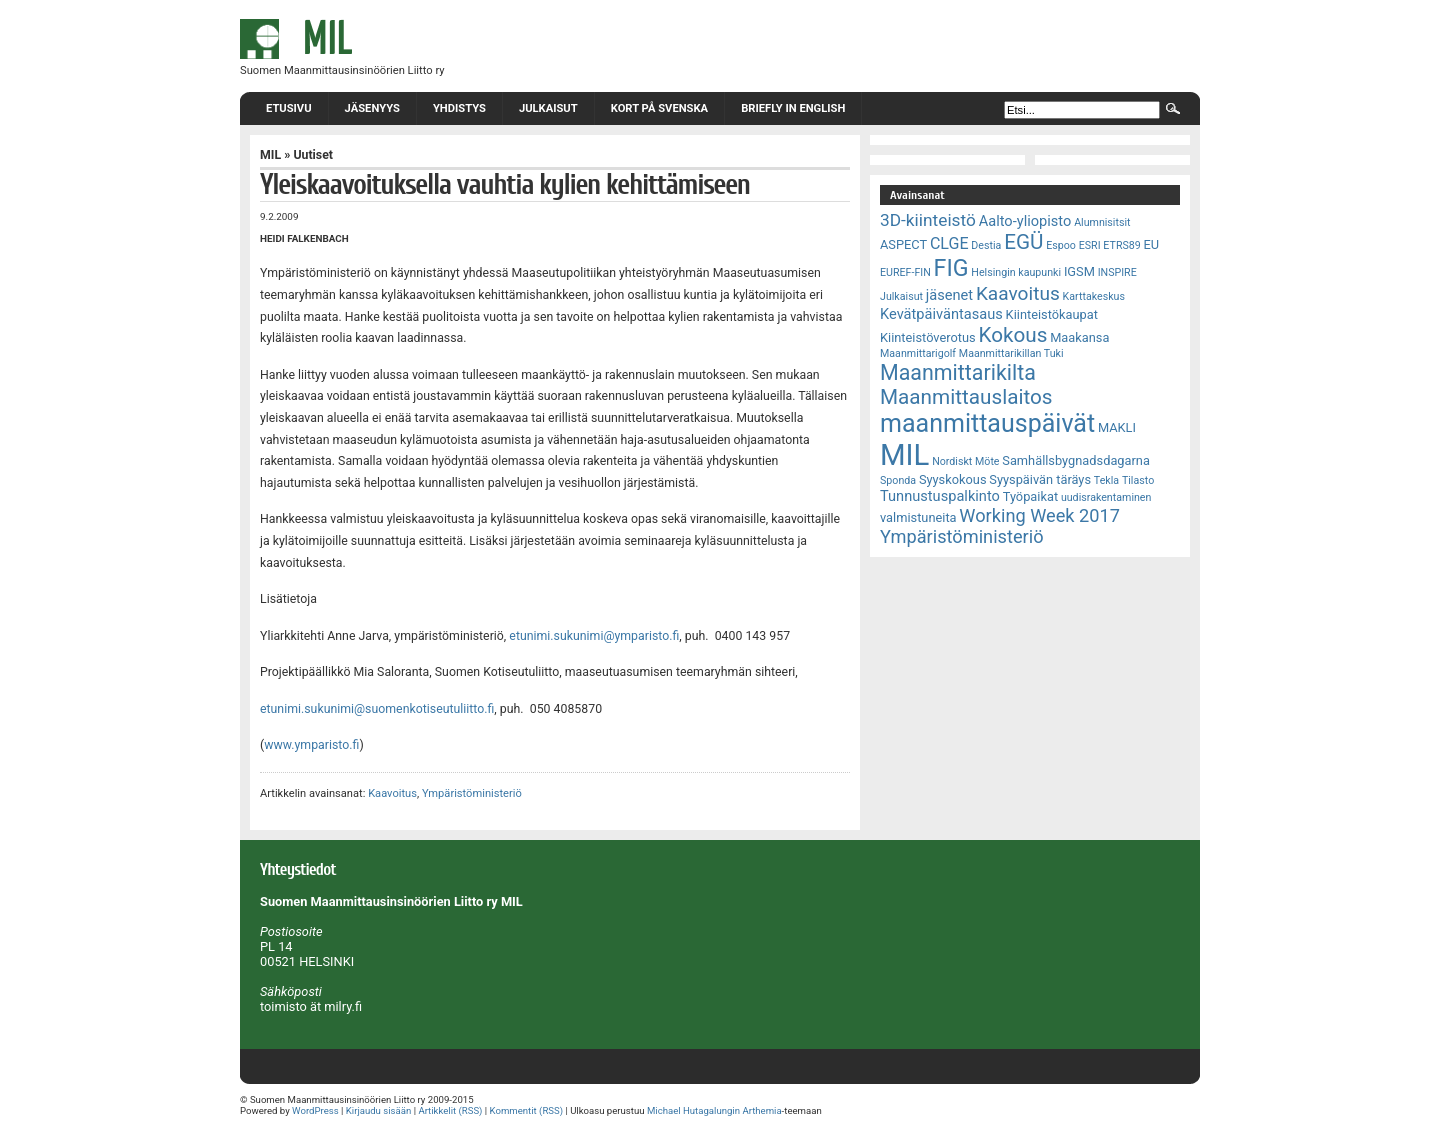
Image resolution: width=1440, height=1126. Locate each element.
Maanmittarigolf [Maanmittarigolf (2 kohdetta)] (918, 353)
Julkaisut (548, 108)
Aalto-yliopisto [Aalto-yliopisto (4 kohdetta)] (1025, 221)
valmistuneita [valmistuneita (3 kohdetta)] (918, 517)
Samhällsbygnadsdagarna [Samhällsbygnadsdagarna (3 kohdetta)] (1076, 460)
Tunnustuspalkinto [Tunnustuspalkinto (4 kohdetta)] (940, 496)
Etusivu (289, 108)
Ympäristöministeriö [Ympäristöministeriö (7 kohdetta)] (962, 536)
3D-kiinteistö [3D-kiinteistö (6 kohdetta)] (928, 220)
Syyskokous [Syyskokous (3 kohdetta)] (953, 479)
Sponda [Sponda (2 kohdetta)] (898, 480)
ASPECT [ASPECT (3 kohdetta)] (903, 244)
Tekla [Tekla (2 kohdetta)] (1106, 480)
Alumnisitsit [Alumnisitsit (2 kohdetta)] (1102, 222)
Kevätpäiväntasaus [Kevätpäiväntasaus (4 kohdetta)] (941, 314)
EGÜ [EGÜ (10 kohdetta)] (1023, 242)
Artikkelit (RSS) (450, 1110)
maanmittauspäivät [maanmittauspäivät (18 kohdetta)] (987, 423)
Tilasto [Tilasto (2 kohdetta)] (1138, 480)
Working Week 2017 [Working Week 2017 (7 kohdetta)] (1039, 515)
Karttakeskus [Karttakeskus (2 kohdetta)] (1094, 296)
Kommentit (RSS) (527, 1110)
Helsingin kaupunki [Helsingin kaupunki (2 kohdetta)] (1016, 272)
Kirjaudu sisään (378, 1110)
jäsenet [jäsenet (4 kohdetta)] (949, 295)
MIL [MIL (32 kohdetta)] (904, 455)
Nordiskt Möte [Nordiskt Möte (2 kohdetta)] (965, 461)
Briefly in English (793, 108)
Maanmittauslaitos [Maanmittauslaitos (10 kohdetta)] (966, 397)
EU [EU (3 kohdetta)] (1152, 244)
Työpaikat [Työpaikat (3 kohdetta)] (1030, 496)
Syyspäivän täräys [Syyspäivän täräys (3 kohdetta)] (1040, 479)
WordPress (315, 1110)
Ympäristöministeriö (472, 793)
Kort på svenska (659, 108)
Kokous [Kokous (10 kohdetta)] (1012, 335)
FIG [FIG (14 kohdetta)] (951, 268)
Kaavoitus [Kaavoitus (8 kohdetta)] (1018, 293)
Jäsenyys (372, 108)
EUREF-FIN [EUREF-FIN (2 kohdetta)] (905, 272)
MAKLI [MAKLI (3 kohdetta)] (1117, 427)
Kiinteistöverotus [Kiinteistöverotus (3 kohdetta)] (928, 337)
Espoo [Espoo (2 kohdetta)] (1061, 245)
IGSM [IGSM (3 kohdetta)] (1079, 271)
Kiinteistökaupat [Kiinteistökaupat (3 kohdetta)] (1052, 314)
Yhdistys (459, 108)
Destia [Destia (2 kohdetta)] (986, 245)
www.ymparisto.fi (311, 745)
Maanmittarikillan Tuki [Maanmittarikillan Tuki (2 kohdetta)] (1011, 353)
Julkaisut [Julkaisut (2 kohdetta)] (901, 296)
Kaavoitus (392, 793)
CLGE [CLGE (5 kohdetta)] (949, 243)
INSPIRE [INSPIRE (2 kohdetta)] (1117, 272)
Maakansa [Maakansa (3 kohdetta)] (1079, 337)
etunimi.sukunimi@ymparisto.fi (594, 636)
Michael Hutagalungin (693, 1110)
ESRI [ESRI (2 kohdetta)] (1090, 245)
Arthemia (761, 1110)
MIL (270, 155)
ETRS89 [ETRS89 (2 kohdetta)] (1121, 245)
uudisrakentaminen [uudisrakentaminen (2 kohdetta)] (1106, 497)
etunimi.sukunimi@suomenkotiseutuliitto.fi (377, 709)
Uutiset (313, 155)
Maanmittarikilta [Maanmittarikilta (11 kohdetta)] (958, 372)
